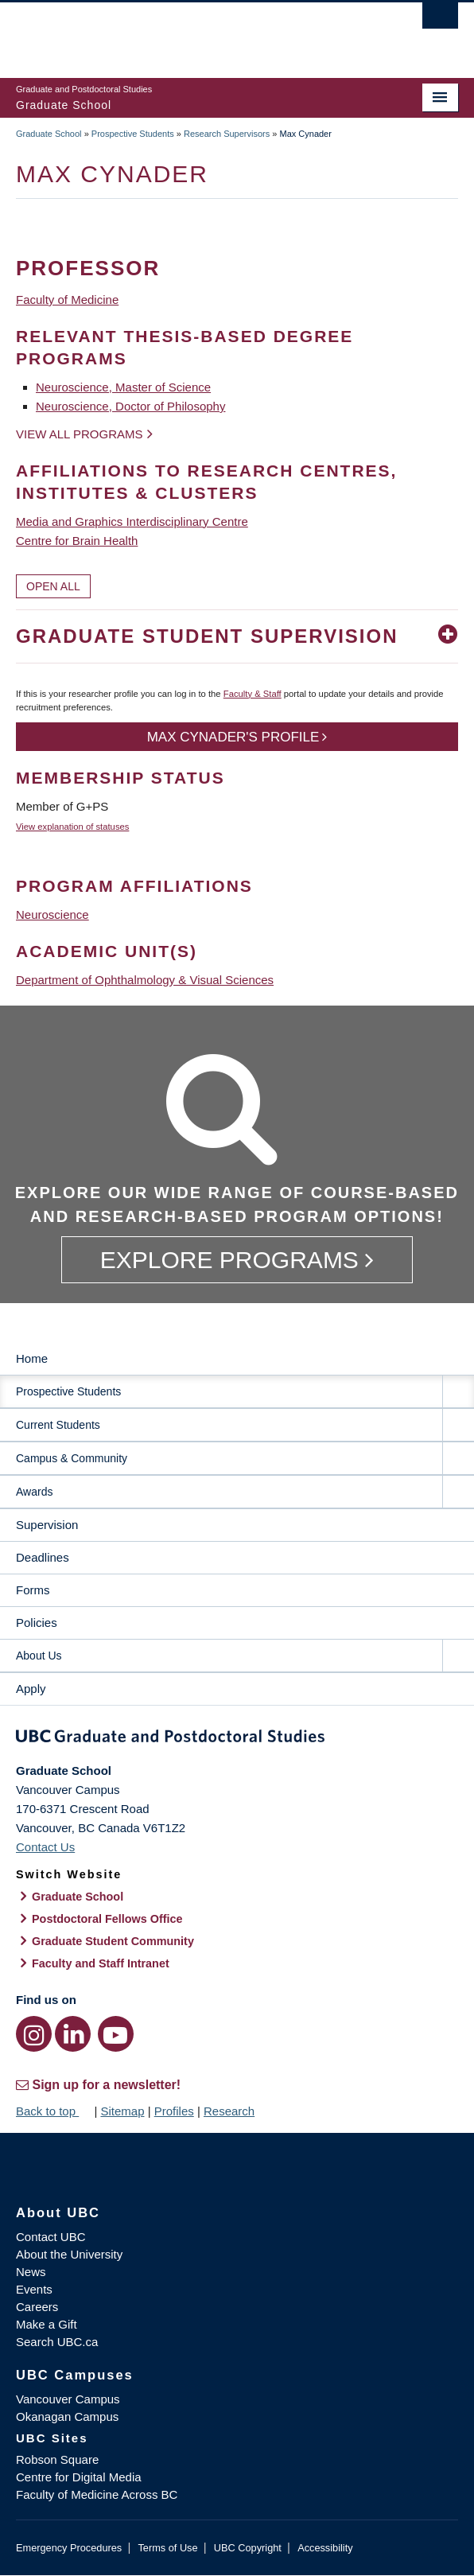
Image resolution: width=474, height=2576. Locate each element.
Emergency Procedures (69, 2548)
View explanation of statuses (72, 826)
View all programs (79, 434)
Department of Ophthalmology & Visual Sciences (145, 979)
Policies (36, 1622)
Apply (31, 1688)
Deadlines (42, 1557)
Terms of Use (167, 2548)
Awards (34, 1491)
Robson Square (57, 2459)
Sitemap (122, 2111)
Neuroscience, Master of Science (123, 387)
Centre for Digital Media (79, 2477)
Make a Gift (46, 2324)
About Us (39, 1655)
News (31, 2271)
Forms (33, 1590)
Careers (37, 2306)
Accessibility (324, 2548)
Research (229, 2111)
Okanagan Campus (67, 2416)
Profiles (174, 2111)
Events (34, 2289)
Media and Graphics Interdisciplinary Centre (132, 521)
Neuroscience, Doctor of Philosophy (130, 406)
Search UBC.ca (57, 2341)
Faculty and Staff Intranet (100, 1963)
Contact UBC (51, 2236)
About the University (69, 2254)
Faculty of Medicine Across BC (96, 2494)
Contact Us (45, 1847)
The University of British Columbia (170, 32)
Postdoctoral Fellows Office (107, 1919)
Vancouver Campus (68, 2399)
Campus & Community (71, 1458)
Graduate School (49, 133)
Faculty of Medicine (67, 299)
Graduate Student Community (113, 1941)
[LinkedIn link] (73, 2034)
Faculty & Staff (252, 693)
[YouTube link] (116, 2034)
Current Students (58, 1424)
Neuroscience (52, 914)
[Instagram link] (34, 2034)
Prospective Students (132, 133)
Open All (53, 586)
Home (32, 1358)
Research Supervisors (227, 133)
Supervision (47, 1524)
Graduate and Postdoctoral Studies (237, 1739)
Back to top (53, 2111)
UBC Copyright (248, 2548)
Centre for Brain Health (77, 540)
